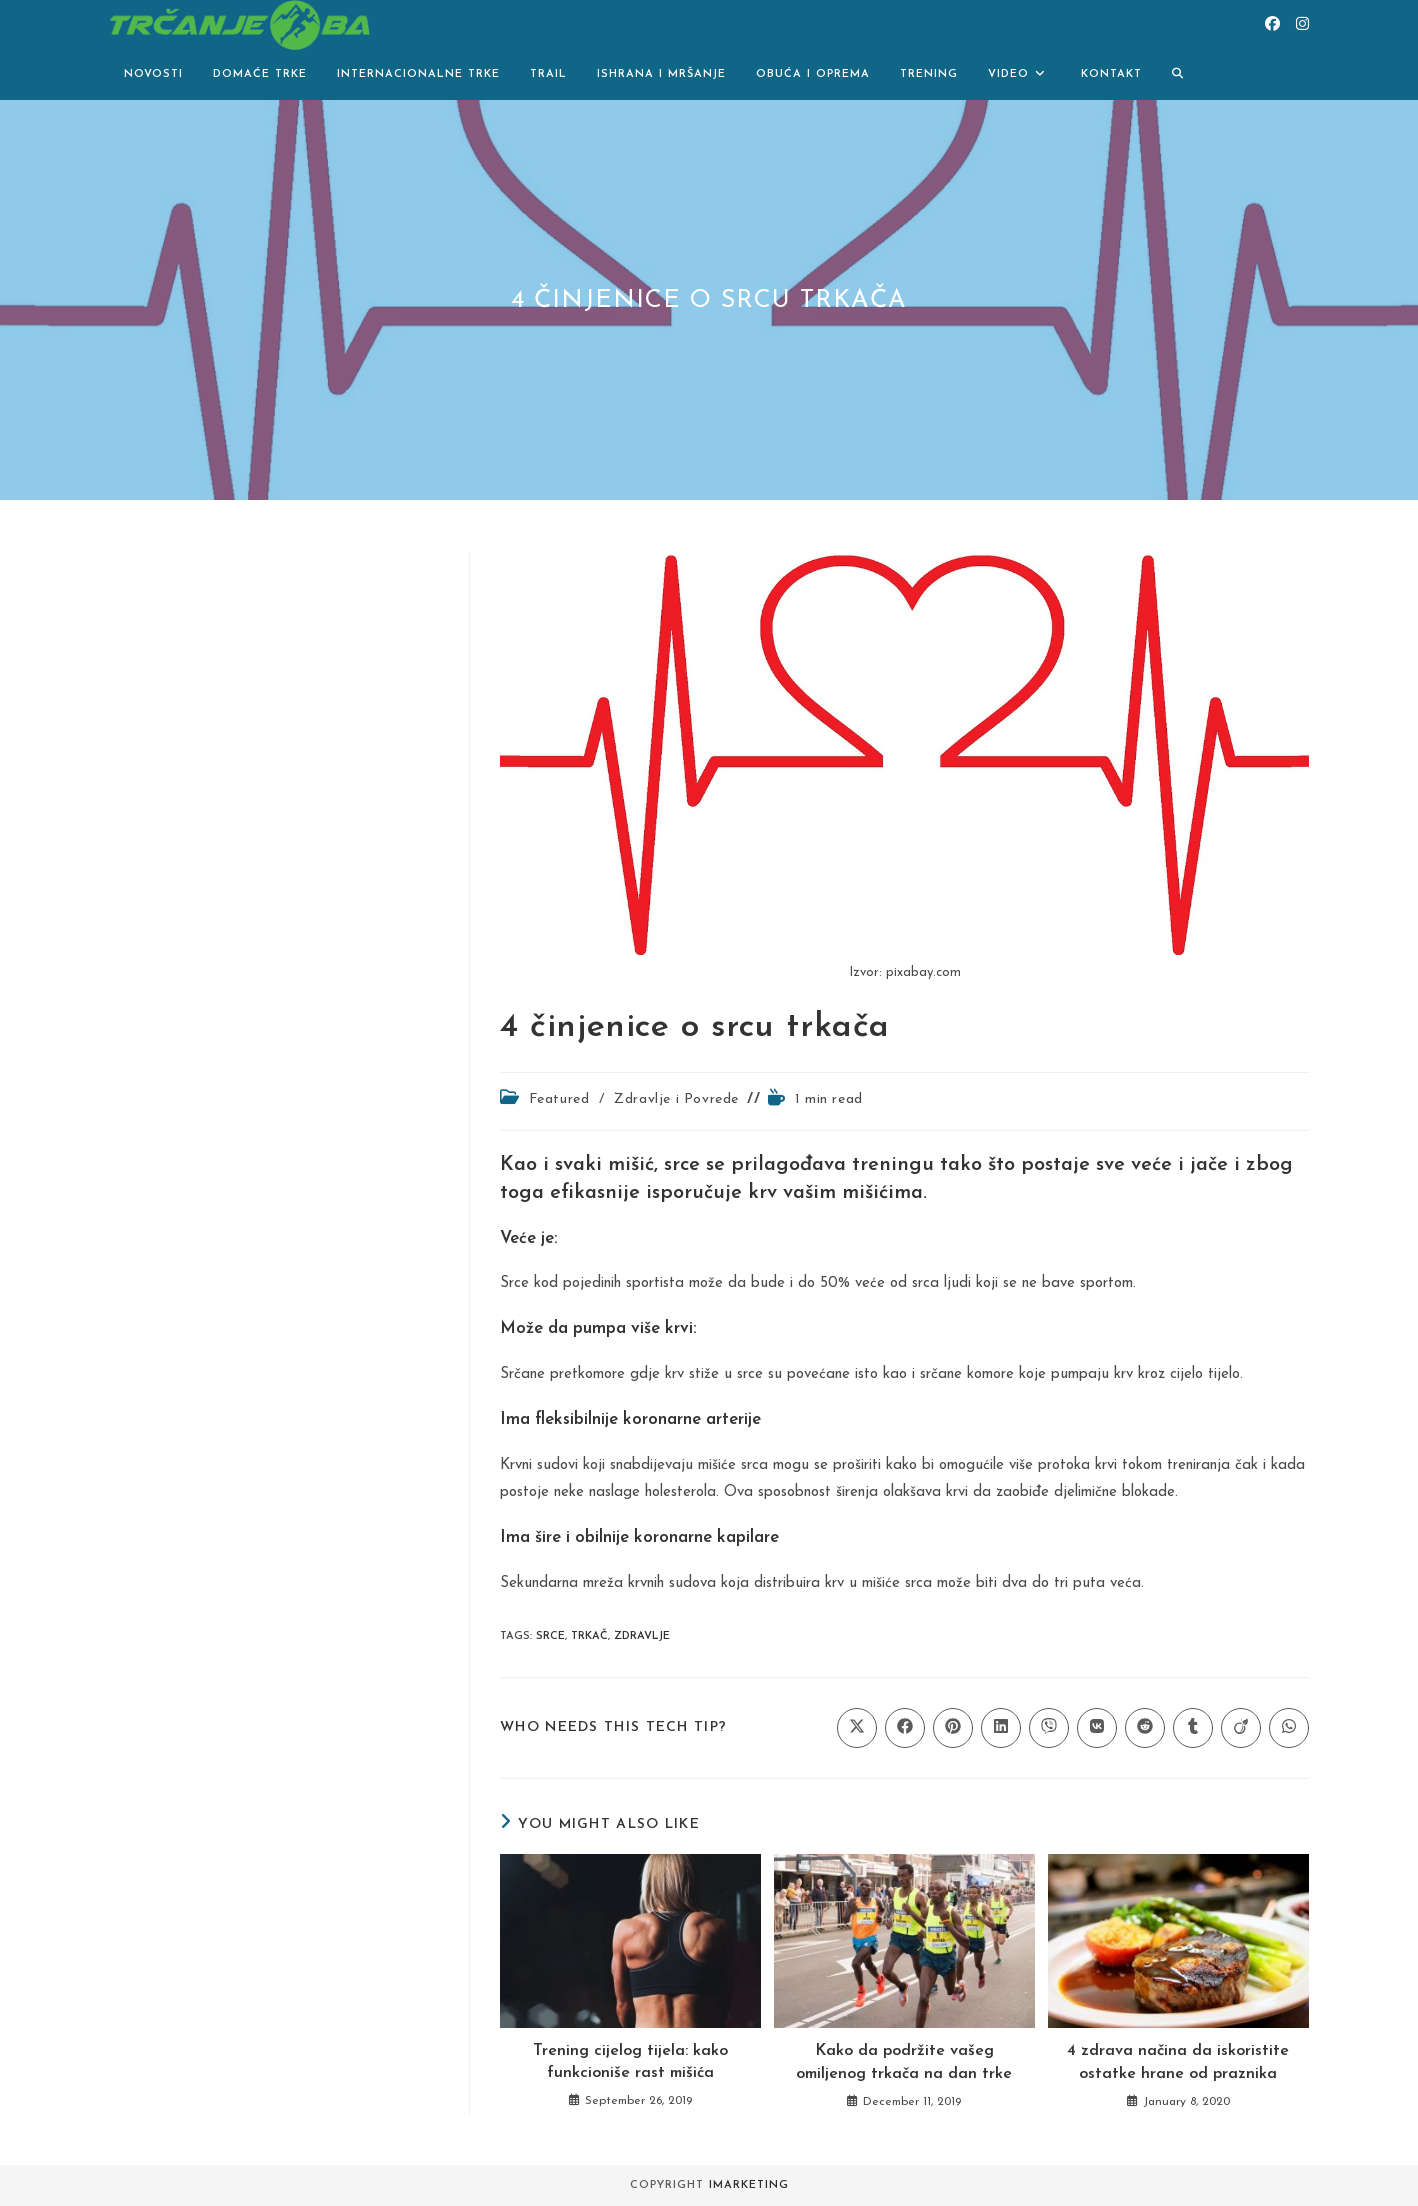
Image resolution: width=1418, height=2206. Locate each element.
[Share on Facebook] (905, 1728)
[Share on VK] (1097, 1728)
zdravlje (642, 1636)
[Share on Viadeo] (1241, 1728)
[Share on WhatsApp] (1289, 1728)
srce (550, 1636)
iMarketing (749, 2185)
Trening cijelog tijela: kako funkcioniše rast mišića (630, 2062)
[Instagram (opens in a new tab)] (1302, 24)
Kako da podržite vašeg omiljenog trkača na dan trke (904, 2062)
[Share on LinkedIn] (1001, 1728)
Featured (559, 1099)
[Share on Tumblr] (1193, 1728)
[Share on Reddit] (1145, 1728)
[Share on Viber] (1049, 1728)
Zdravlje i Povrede (676, 1099)
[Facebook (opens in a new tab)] (1272, 24)
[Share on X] (857, 1728)
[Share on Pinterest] (953, 1728)
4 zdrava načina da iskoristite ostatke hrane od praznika (1178, 2062)
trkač (589, 1636)
